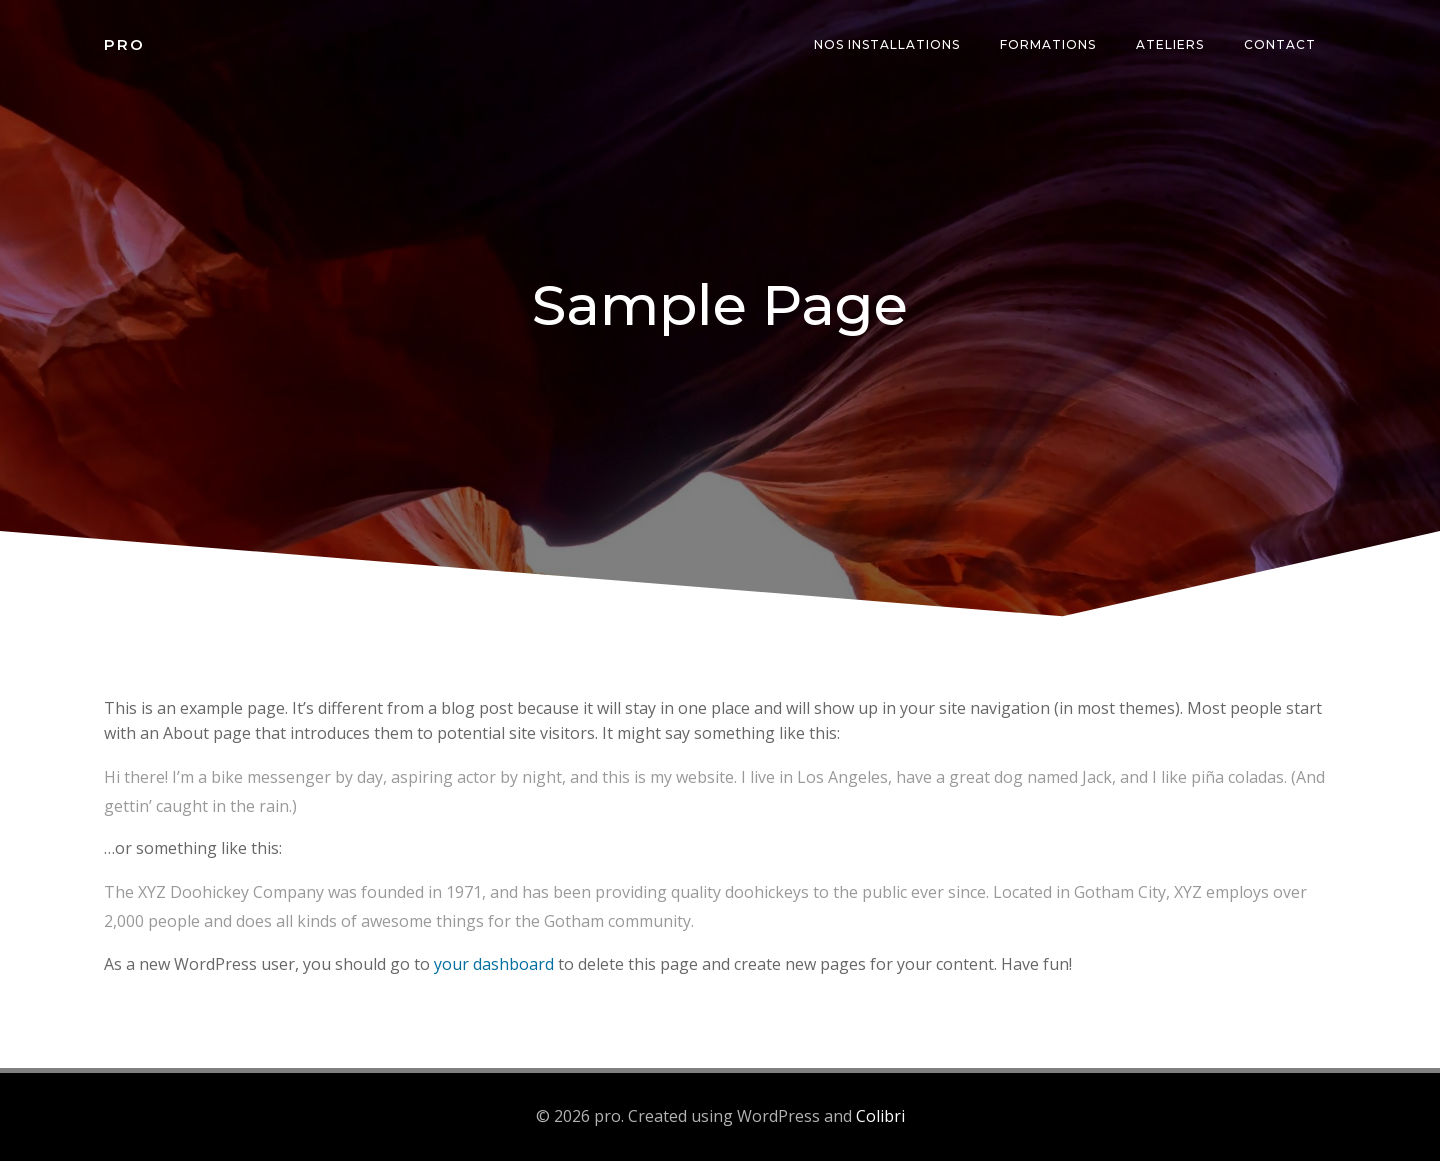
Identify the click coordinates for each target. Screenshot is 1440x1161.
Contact (1280, 44)
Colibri (880, 1116)
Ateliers (1170, 44)
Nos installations (887, 44)
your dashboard (494, 964)
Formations (1048, 44)
